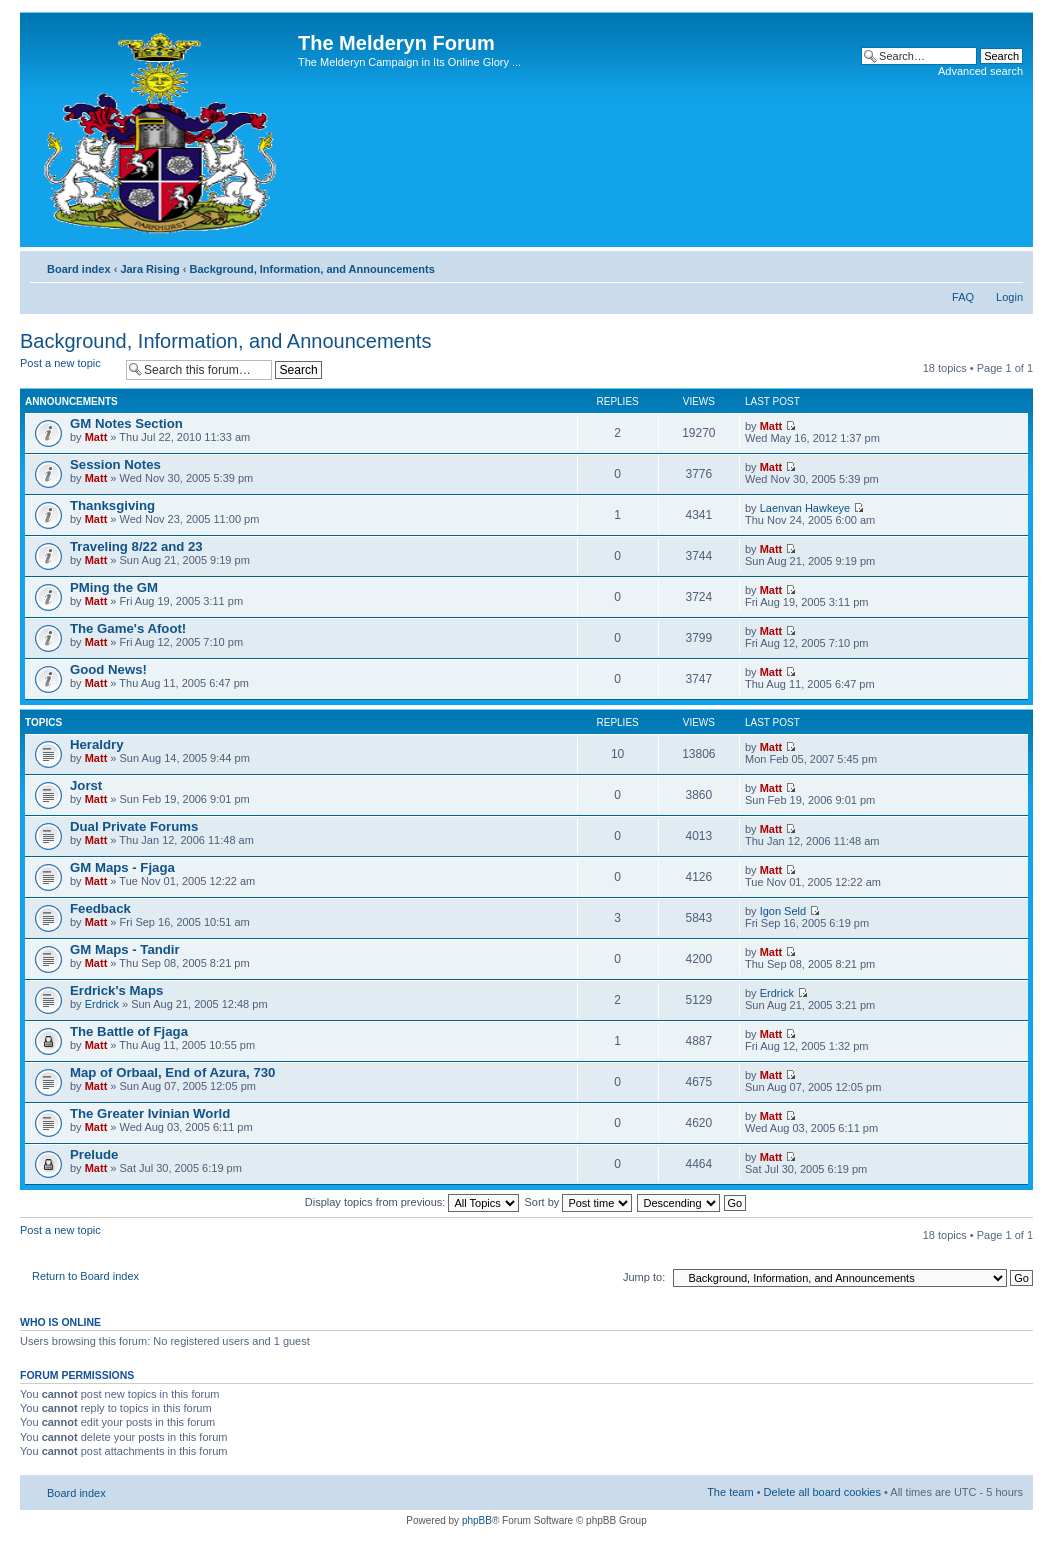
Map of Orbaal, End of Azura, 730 (172, 1072)
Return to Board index (85, 1276)
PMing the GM (114, 587)
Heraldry (97, 744)
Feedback (100, 908)
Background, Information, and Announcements (311, 269)
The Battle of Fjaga (129, 1031)
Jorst (86, 785)
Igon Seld (783, 911)
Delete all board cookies (822, 1492)
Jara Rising (149, 269)
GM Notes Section (126, 423)
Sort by (579, 1202)
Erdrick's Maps (116, 990)
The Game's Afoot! (128, 628)
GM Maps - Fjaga (122, 867)
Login (1009, 297)
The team (730, 1492)
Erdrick (102, 1004)
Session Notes (115, 464)
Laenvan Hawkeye (805, 508)
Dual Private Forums (134, 826)
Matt (96, 437)
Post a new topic (68, 369)
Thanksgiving (112, 505)
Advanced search (980, 71)
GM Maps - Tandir (125, 949)
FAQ (963, 297)
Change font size (1008, 265)
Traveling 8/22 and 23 (136, 546)
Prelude (94, 1154)
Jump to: (644, 1277)
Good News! (108, 669)
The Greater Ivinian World (150, 1113)
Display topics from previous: (412, 1202)
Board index (79, 269)
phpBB (477, 1520)
